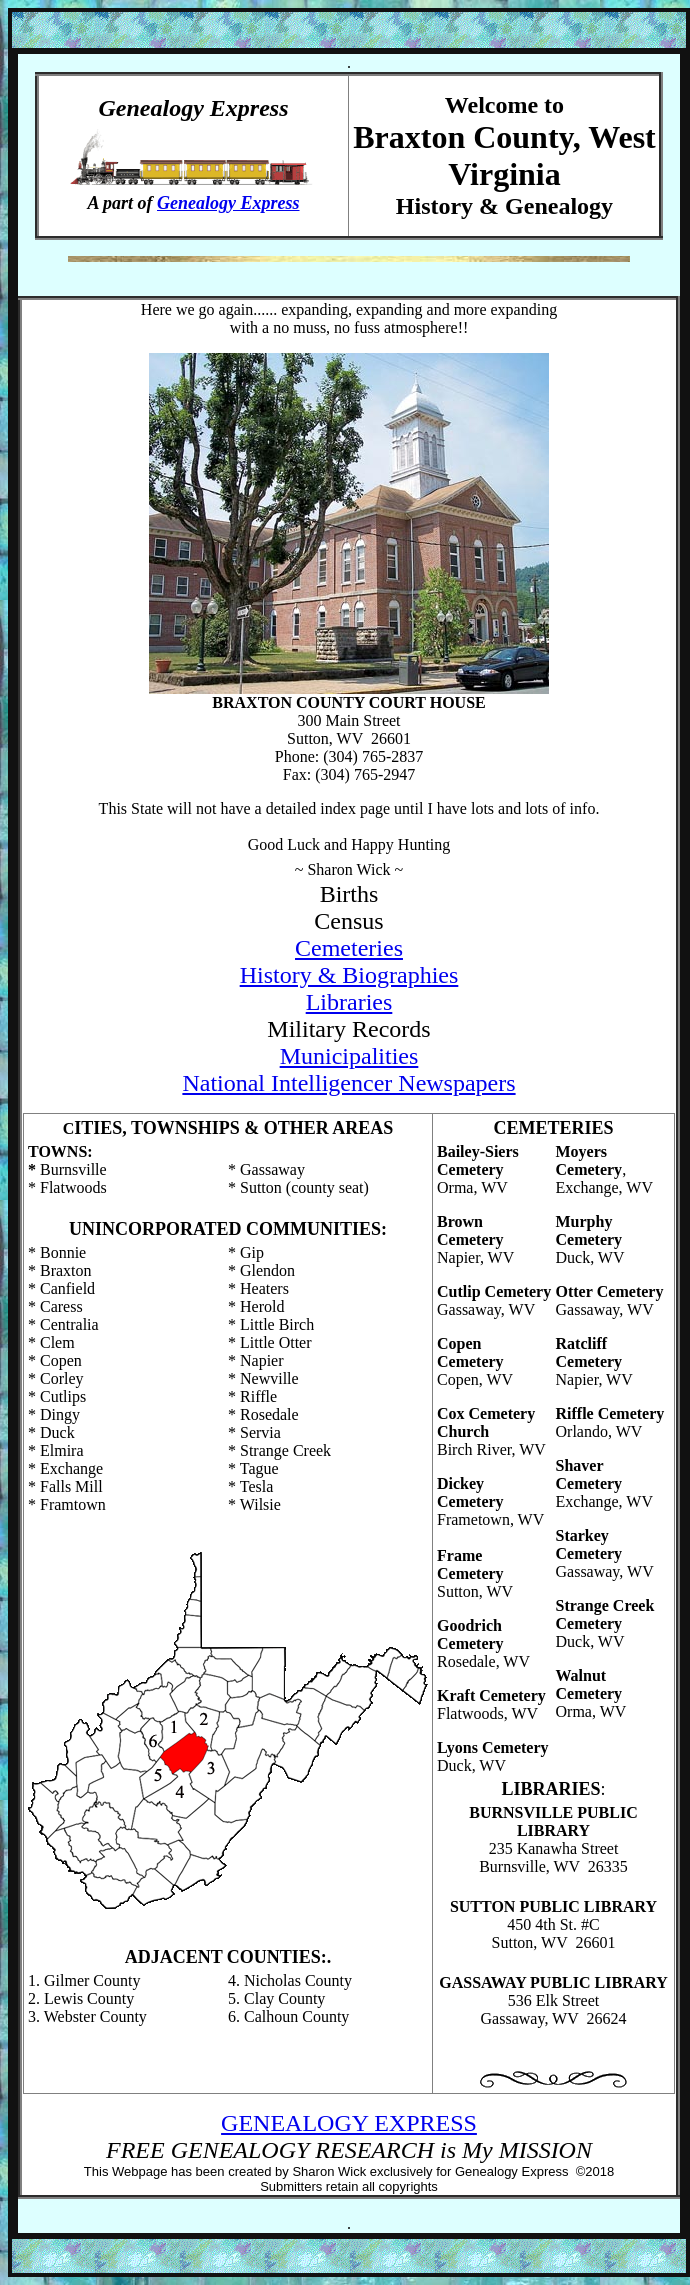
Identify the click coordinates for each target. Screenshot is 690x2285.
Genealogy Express (228, 203)
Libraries (349, 1002)
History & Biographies (349, 975)
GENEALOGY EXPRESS (349, 2123)
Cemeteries (349, 948)
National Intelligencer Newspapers (348, 1083)
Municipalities (349, 1056)
